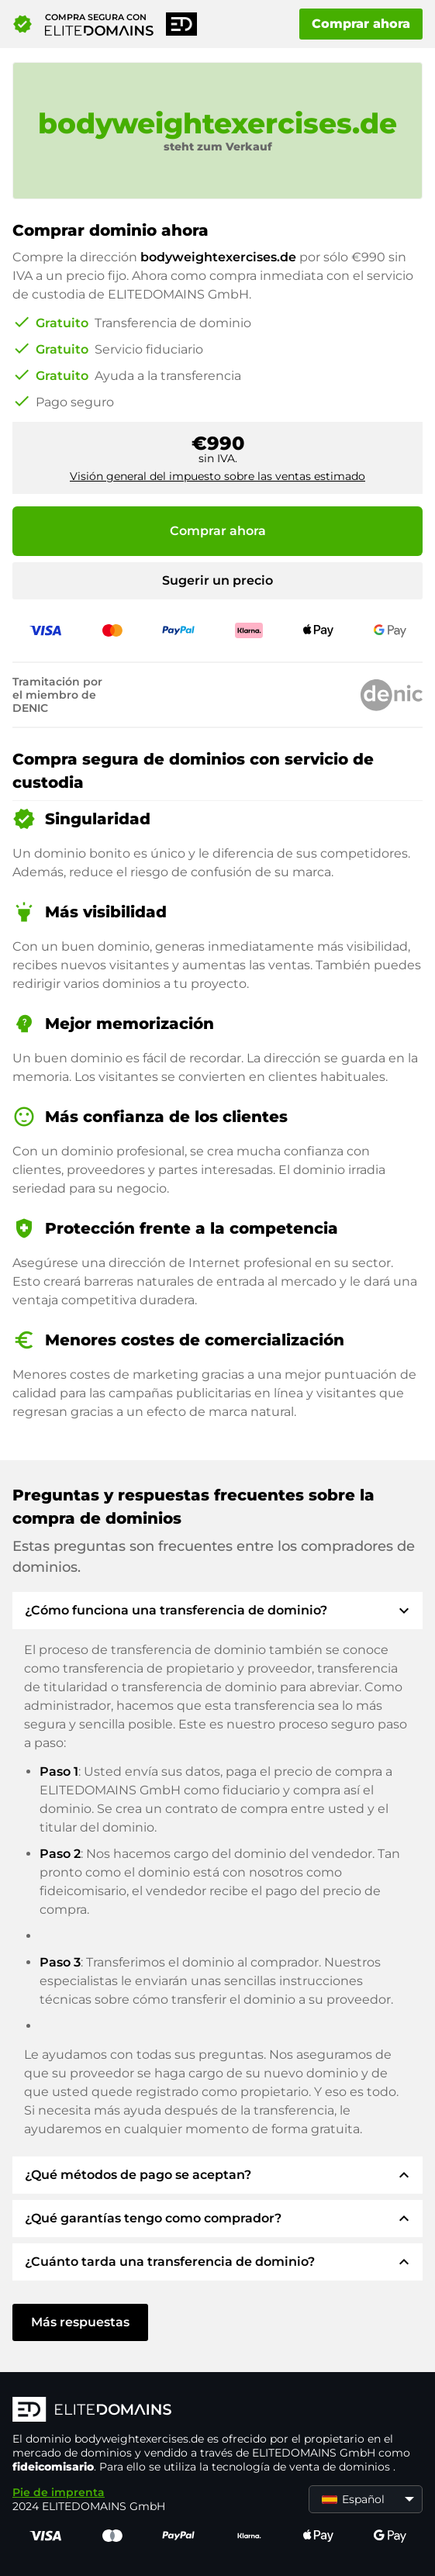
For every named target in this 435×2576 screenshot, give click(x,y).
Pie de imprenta (58, 2492)
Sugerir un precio (217, 580)
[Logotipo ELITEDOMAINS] (217, 2411)
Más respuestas (80, 2322)
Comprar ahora (361, 23)
